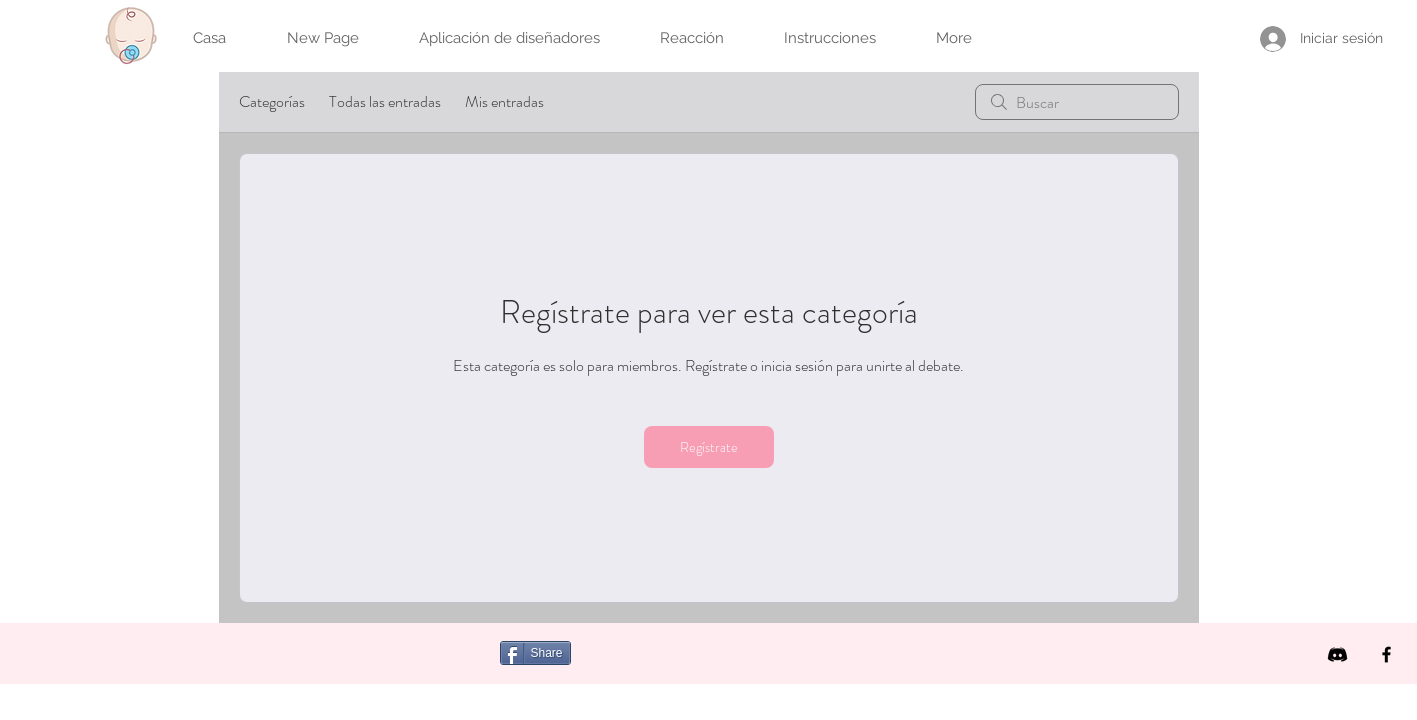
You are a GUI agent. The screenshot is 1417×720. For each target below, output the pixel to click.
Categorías (272, 101)
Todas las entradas (385, 101)
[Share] (535, 653)
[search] (1077, 102)
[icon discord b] (1337, 654)
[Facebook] (1386, 654)
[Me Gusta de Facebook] (707, 664)
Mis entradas (504, 101)
